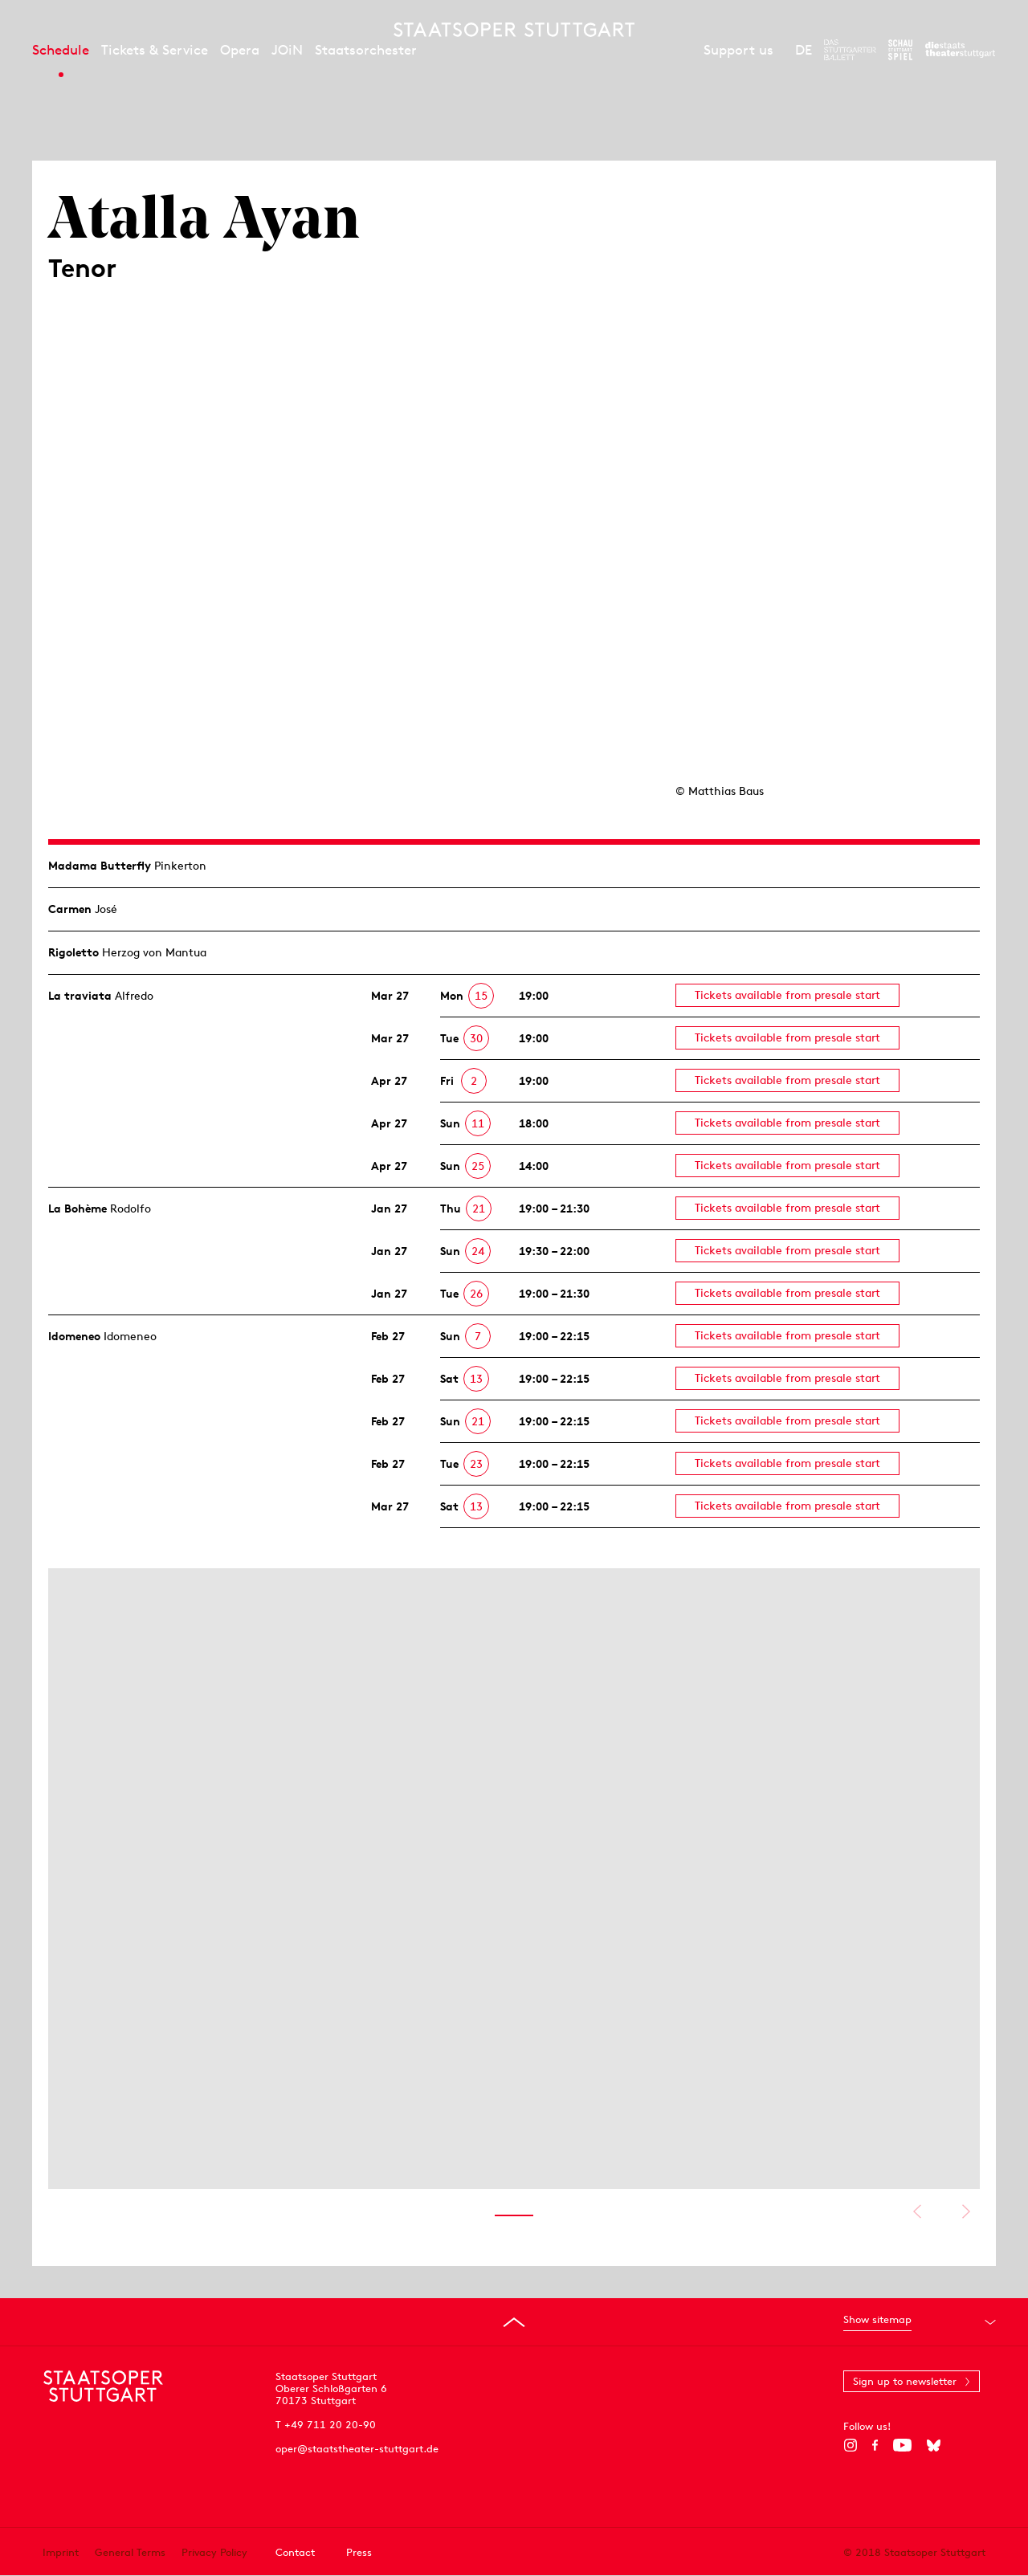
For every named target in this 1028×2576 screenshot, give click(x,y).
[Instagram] (850, 2445)
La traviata (80, 995)
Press (359, 2552)
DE (803, 50)
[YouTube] (902, 2445)
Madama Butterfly (99, 865)
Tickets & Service (154, 50)
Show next (965, 2211)
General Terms (130, 2552)
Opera (239, 50)
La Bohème (77, 1208)
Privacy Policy (214, 2552)
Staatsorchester (366, 50)
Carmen (70, 909)
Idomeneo (74, 1336)
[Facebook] (875, 2445)
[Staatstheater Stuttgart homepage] (514, 29)
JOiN (287, 50)
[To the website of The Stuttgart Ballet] (850, 50)
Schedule (60, 50)
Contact (295, 2552)
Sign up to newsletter (905, 2381)
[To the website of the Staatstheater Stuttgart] (960, 50)
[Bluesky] (933, 2445)
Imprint (61, 2552)
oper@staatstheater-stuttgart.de (357, 2449)
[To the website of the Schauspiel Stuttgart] (900, 50)
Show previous (916, 2211)
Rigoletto (73, 952)
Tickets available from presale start (787, 995)
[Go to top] (514, 2322)
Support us (738, 50)
